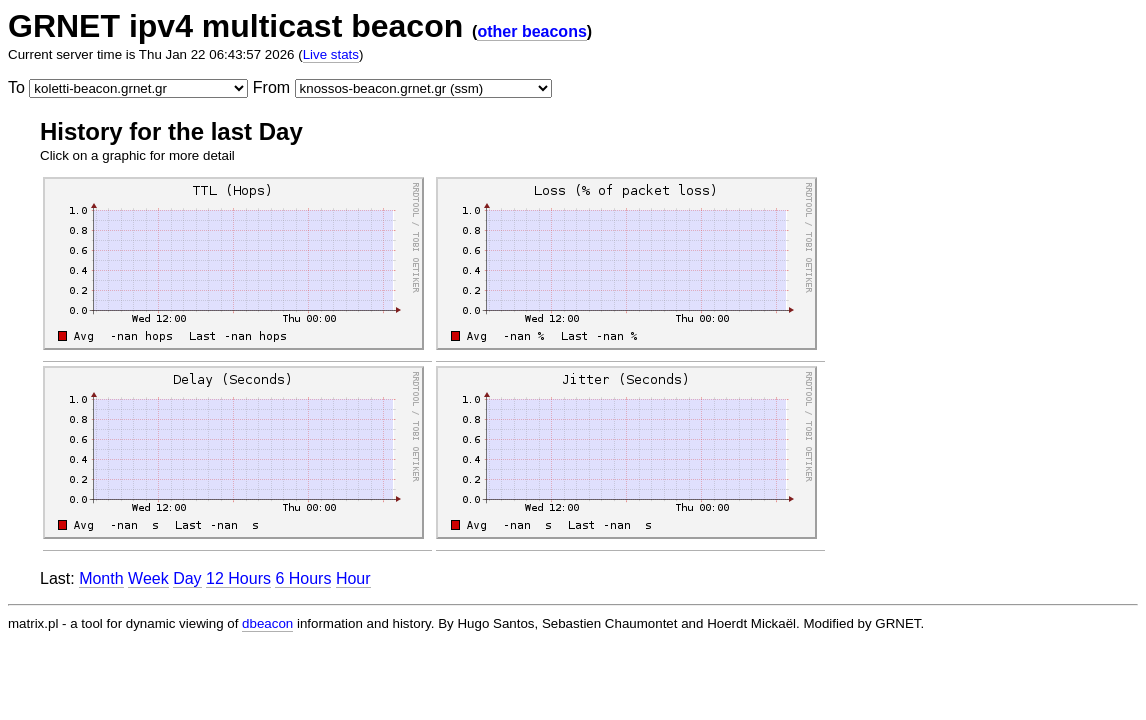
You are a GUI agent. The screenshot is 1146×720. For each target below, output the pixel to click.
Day (187, 578)
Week (148, 578)
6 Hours (303, 578)
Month (101, 578)
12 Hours (238, 578)
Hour (353, 578)
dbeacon (267, 623)
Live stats (331, 54)
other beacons (531, 31)
